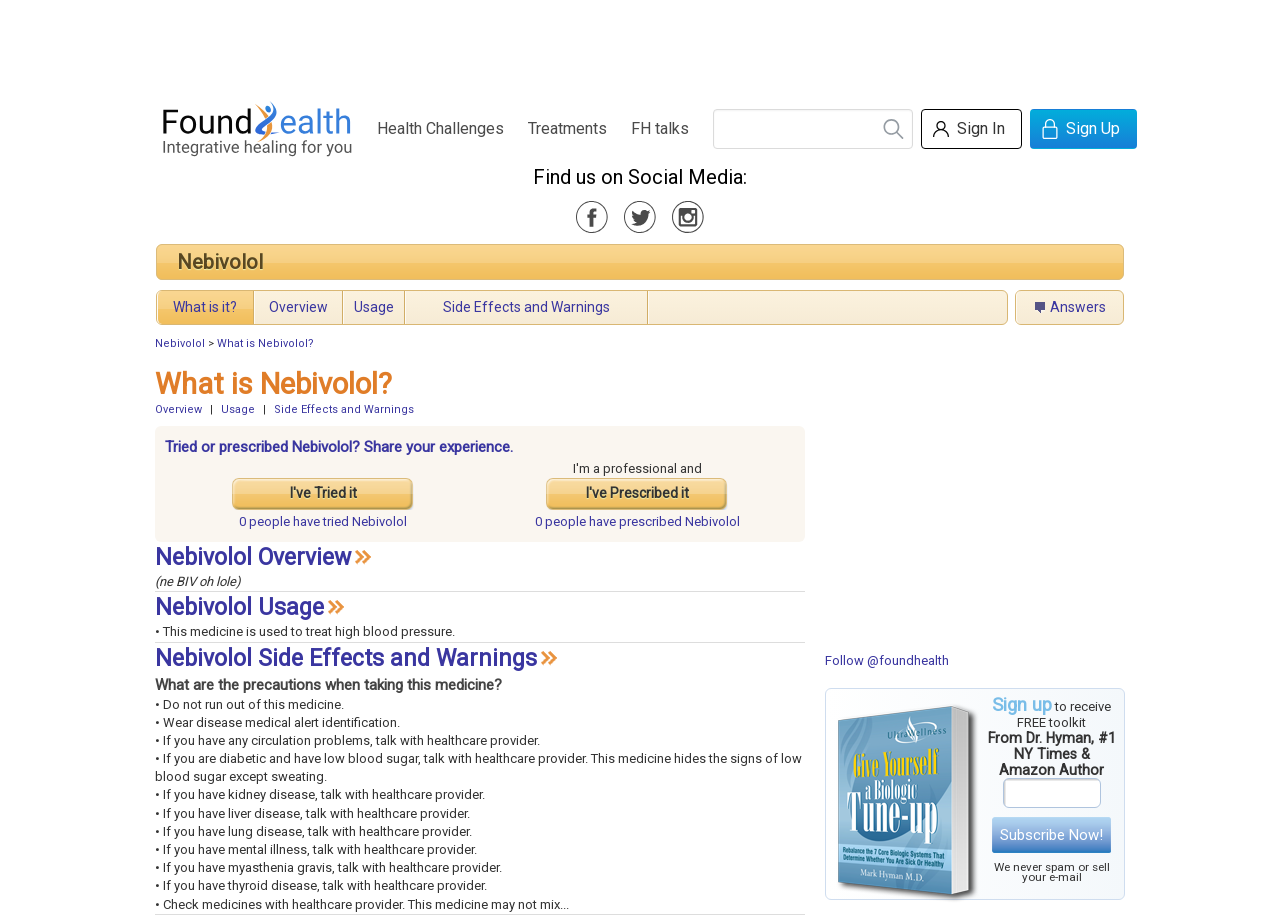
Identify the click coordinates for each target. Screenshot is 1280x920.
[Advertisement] (639, 45)
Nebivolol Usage (239, 607)
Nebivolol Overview (253, 557)
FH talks (660, 128)
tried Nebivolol (323, 521)
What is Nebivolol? (265, 343)
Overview (298, 307)
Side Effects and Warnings (526, 307)
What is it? (205, 307)
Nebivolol (220, 262)
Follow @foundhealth (887, 660)
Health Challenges (440, 128)
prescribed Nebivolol (637, 521)
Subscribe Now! (1051, 835)
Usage (374, 307)
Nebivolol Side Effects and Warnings (346, 658)
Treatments (567, 128)
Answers (1078, 307)
